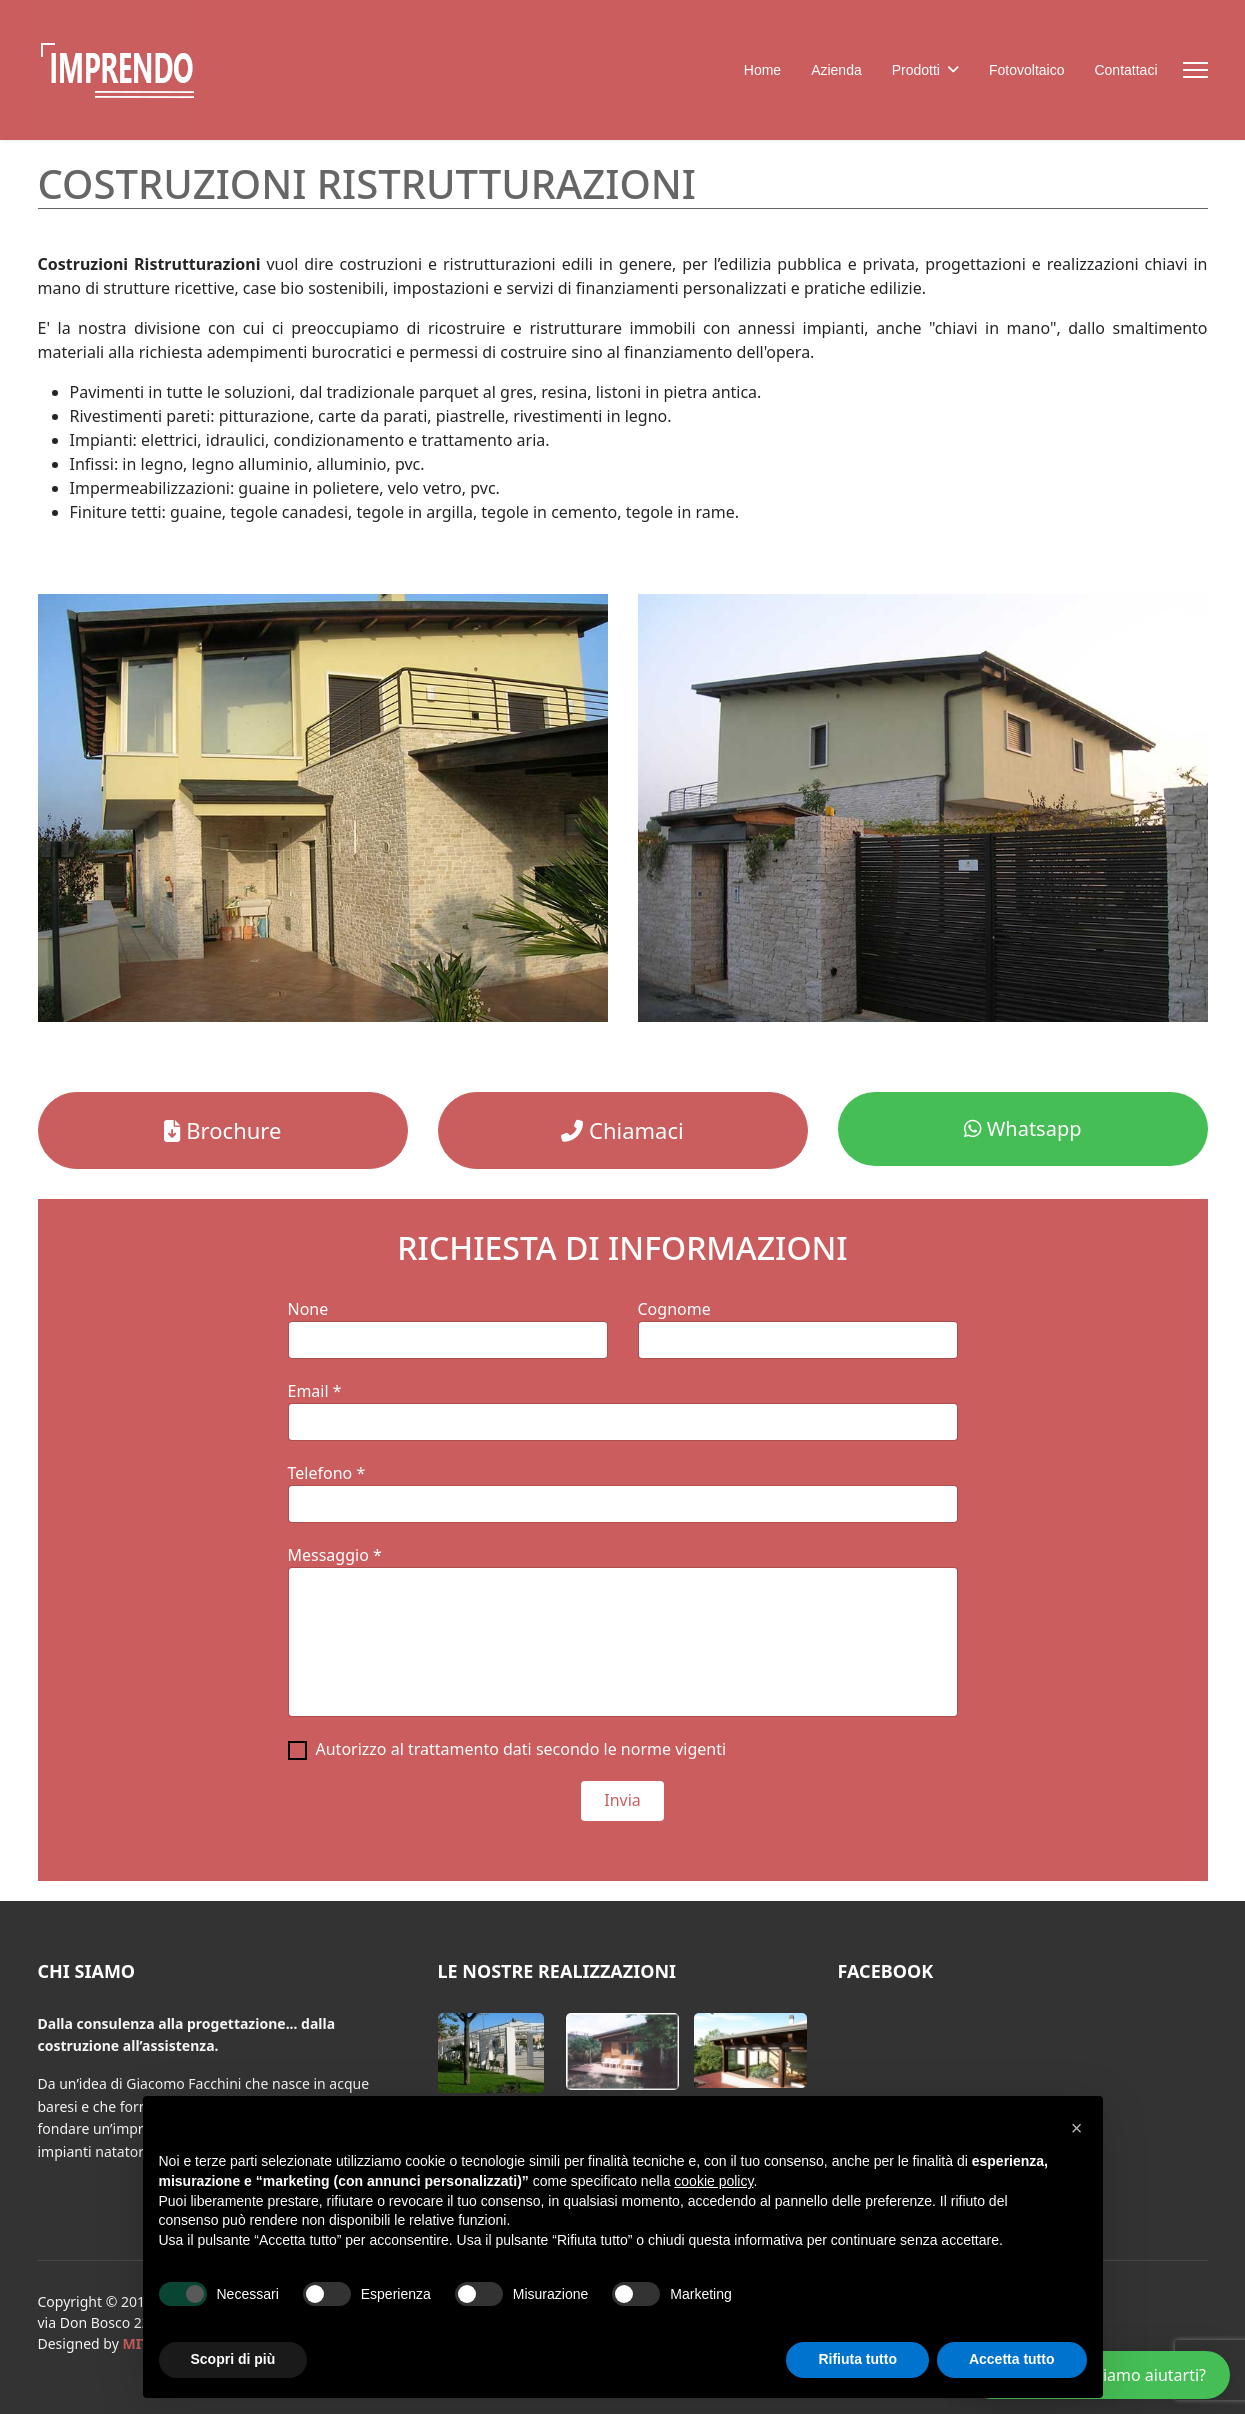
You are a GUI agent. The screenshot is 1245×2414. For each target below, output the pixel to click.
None (308, 1309)
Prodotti (916, 70)
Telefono (327, 1473)
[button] (491, 2053)
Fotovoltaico (1026, 70)
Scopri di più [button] (233, 2359)
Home (762, 70)
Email (315, 1391)
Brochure (223, 1130)
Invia (622, 1800)
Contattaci (1125, 70)
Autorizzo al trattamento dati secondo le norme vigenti (521, 1749)
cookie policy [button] (713, 2181)
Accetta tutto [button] (1012, 2359)
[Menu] (1195, 70)
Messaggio (335, 1555)
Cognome (674, 1309)
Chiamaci (622, 1130)
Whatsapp (1023, 1128)
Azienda (836, 70)
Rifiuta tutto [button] (857, 2359)
